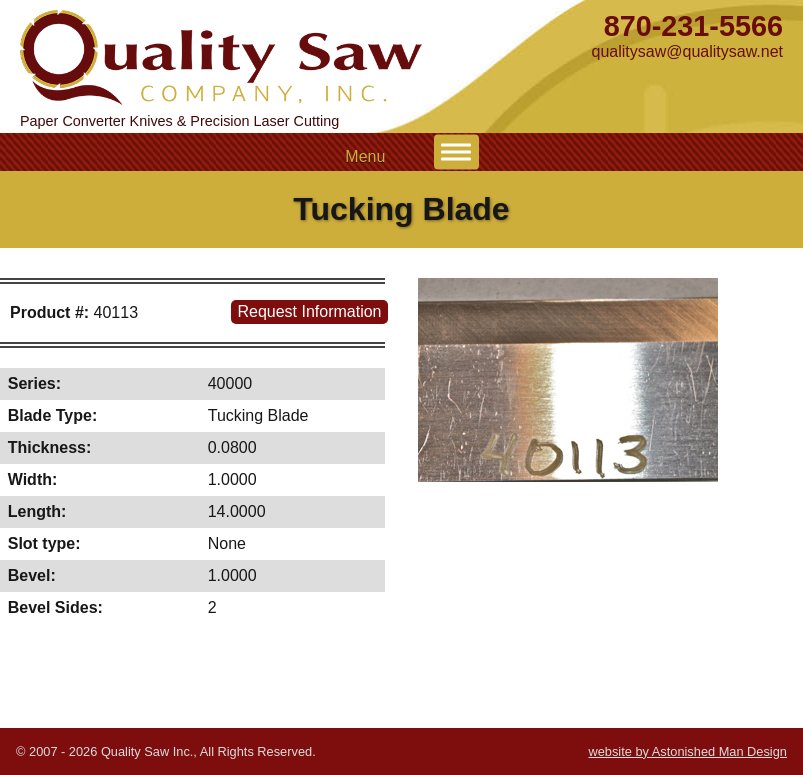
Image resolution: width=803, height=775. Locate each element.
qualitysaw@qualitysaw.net (687, 51)
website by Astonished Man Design (687, 751)
